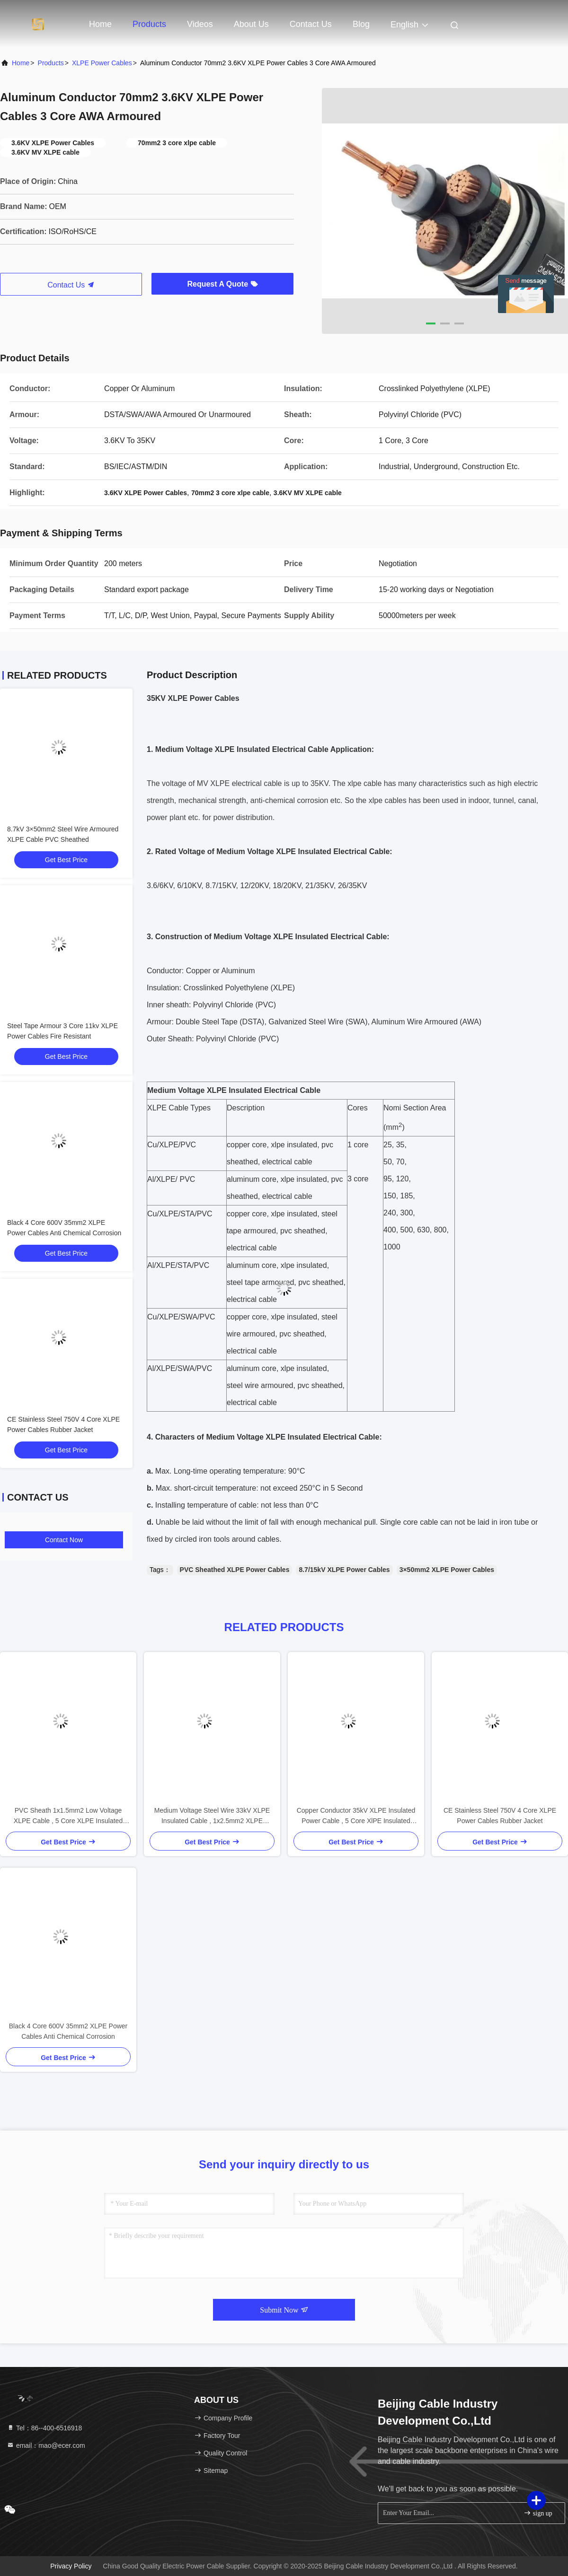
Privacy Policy (70, 2566)
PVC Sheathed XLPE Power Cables (235, 1569)
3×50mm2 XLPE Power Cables (446, 1569)
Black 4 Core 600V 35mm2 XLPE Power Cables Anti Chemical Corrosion (68, 2031)
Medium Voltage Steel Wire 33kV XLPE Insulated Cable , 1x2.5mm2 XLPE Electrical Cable (212, 1816)
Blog (361, 24)
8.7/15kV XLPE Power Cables (344, 1569)
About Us (251, 24)
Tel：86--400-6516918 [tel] (44, 2428)
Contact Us (311, 24)
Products (149, 24)
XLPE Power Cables (102, 63)
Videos (200, 24)
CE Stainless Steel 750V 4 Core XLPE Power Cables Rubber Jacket (500, 1816)
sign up (538, 2513)
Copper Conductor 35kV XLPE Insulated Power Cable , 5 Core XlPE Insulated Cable (356, 1816)
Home (100, 24)
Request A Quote (222, 284)
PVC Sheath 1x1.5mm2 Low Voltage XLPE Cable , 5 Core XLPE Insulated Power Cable (68, 1816)
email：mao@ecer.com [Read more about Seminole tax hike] (46, 2445)
